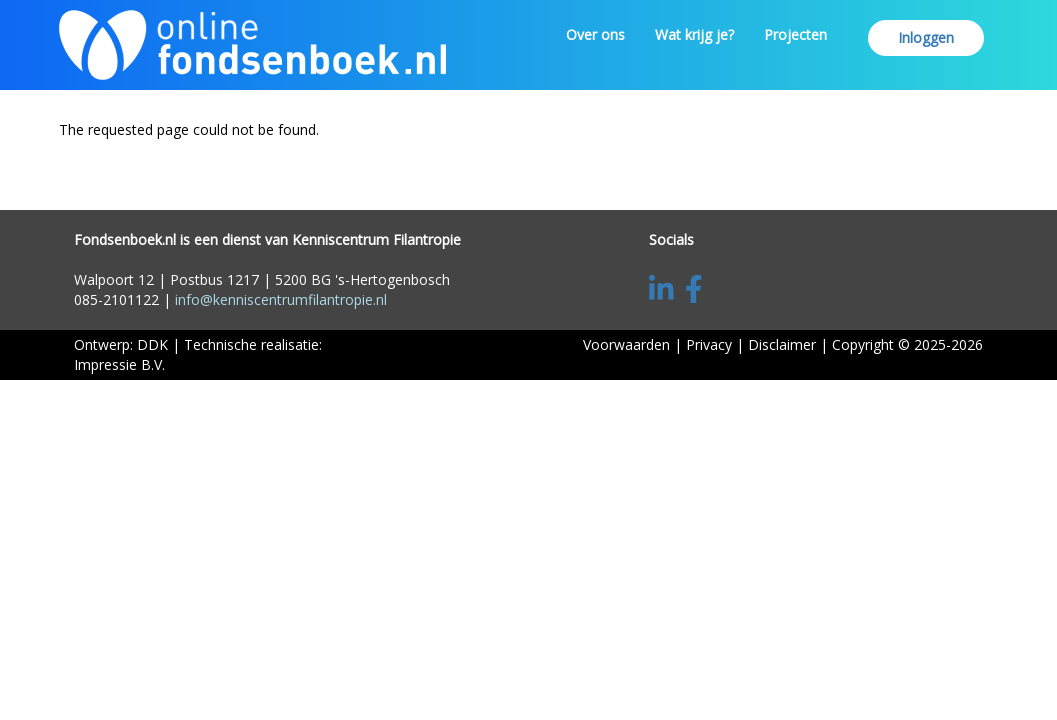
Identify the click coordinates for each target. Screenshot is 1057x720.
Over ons (595, 34)
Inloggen (926, 37)
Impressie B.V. (119, 364)
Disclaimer (782, 344)
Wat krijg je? (694, 34)
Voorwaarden (626, 344)
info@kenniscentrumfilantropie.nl (281, 299)
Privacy (709, 344)
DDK (152, 344)
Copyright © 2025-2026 (907, 344)
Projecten (795, 34)
